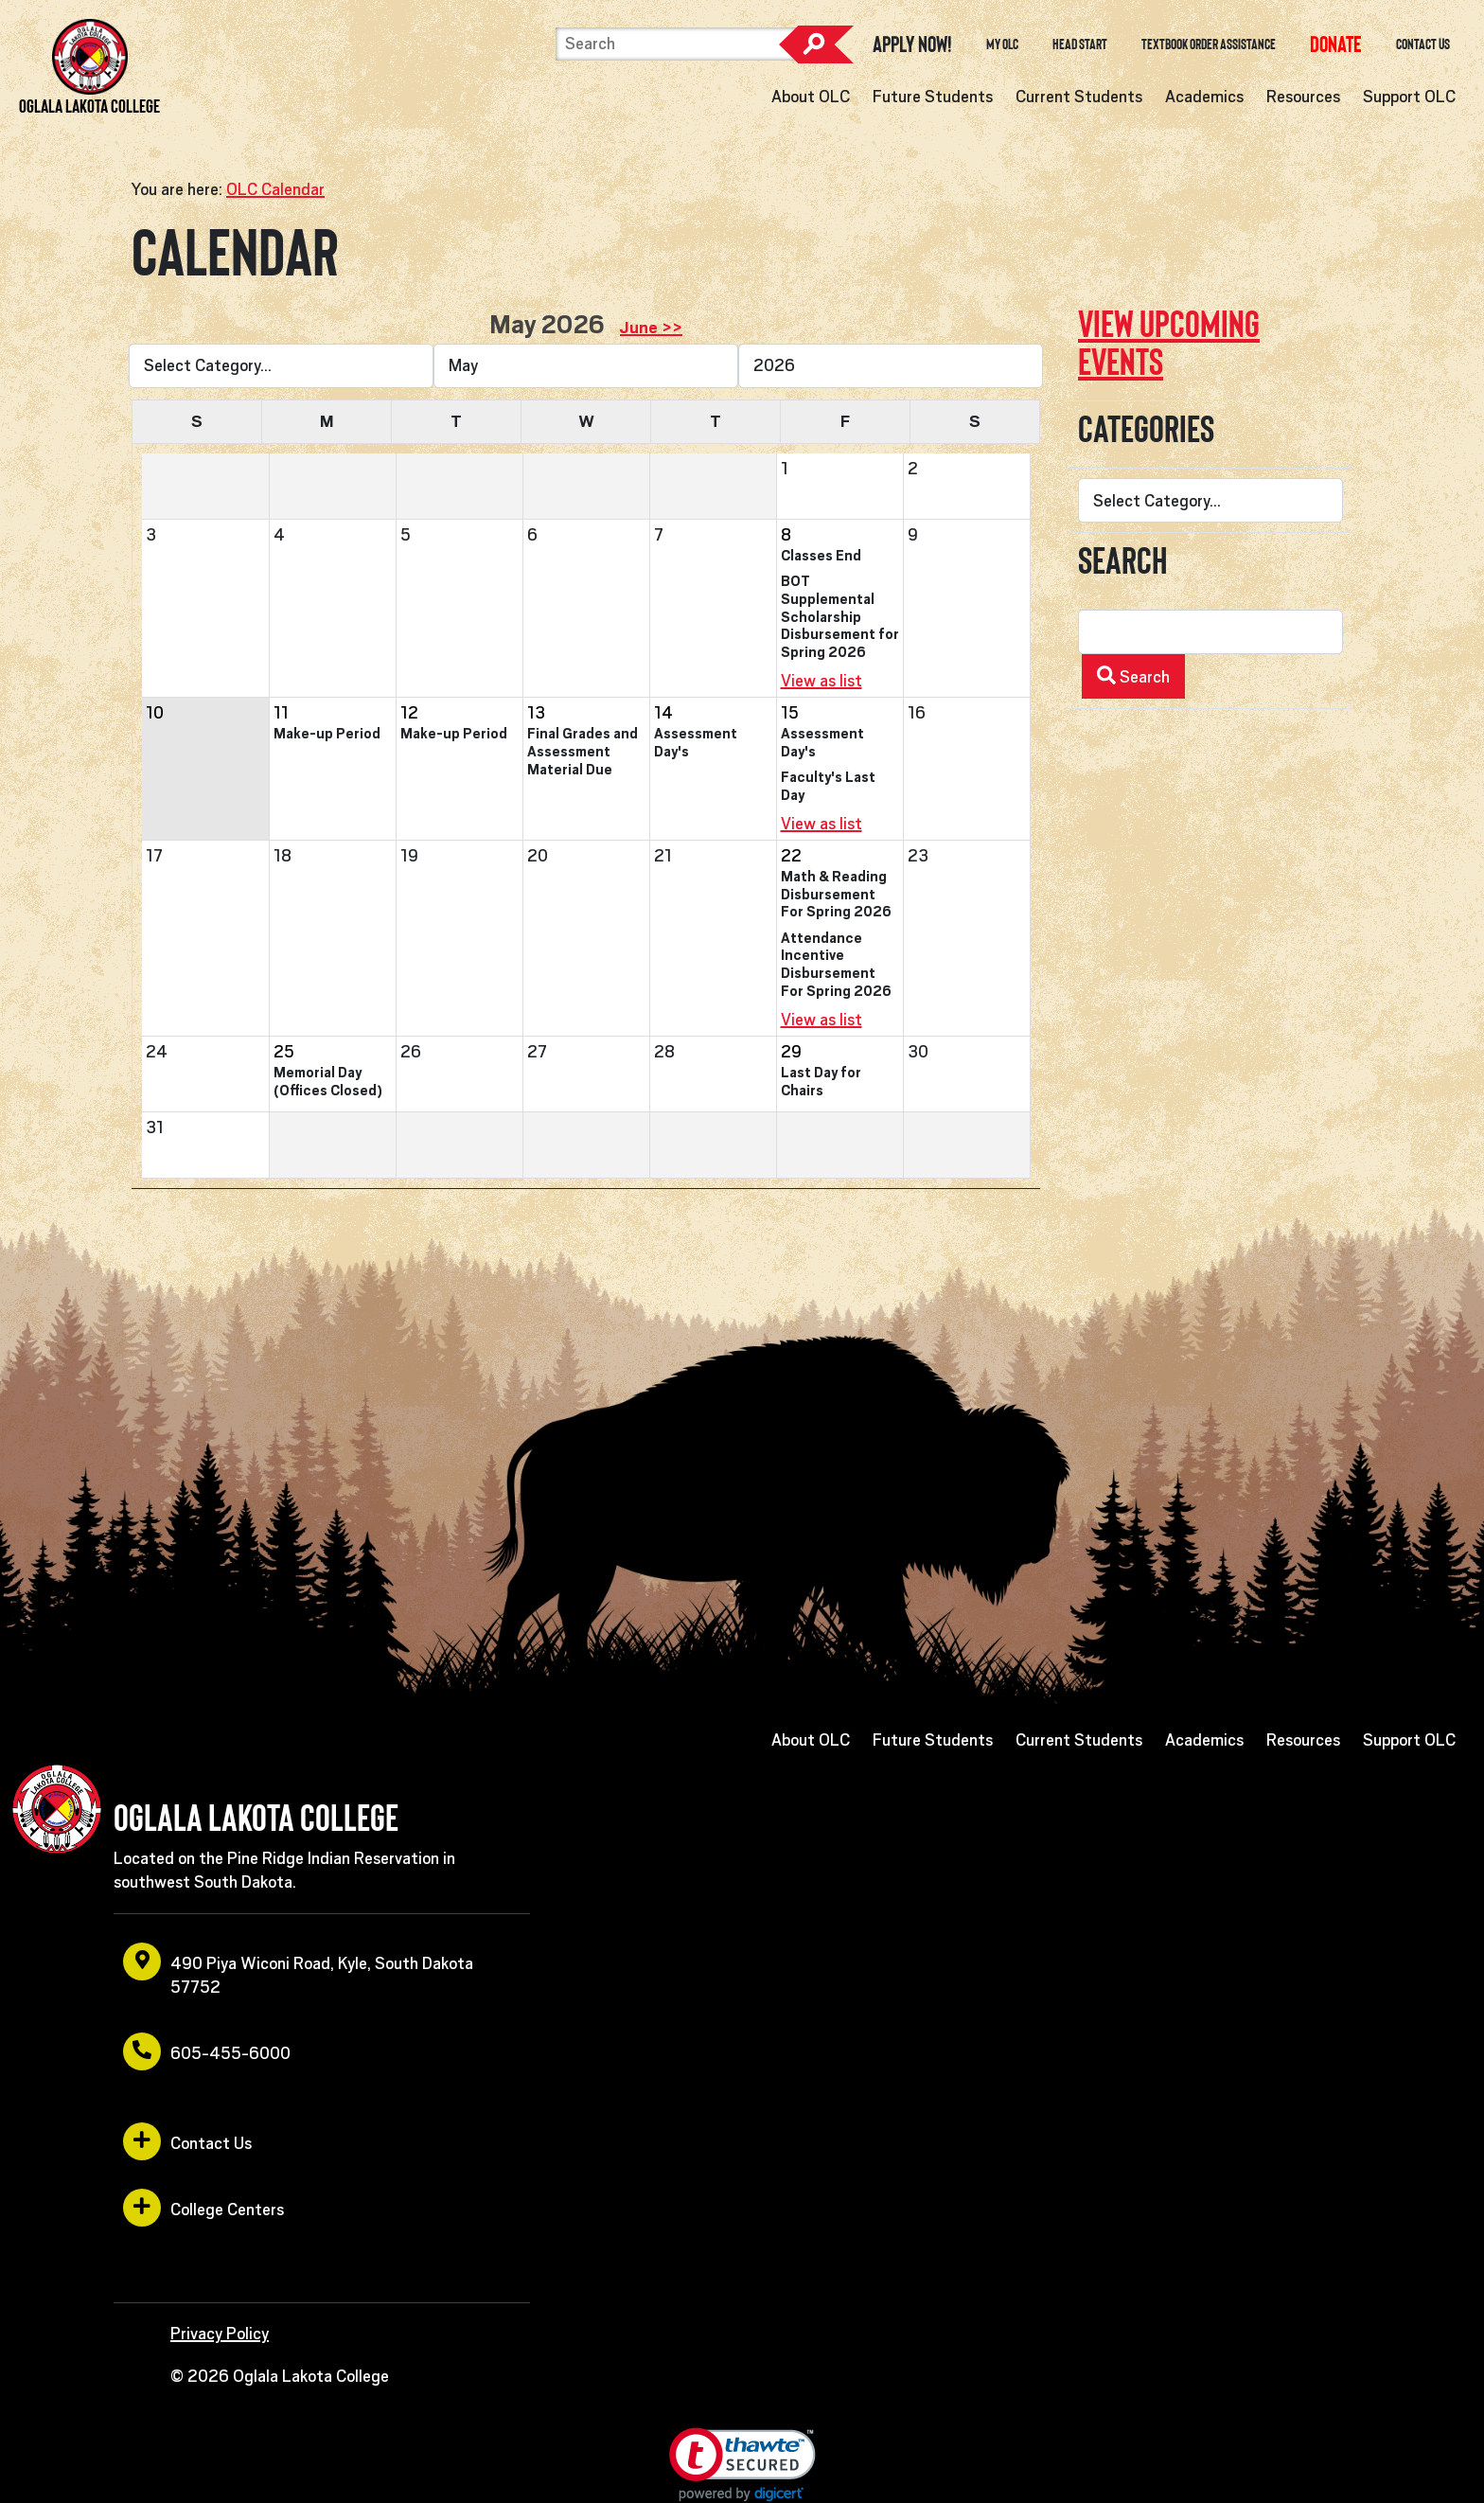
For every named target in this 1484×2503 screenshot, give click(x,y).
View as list (821, 680)
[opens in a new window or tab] (1336, 44)
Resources (1303, 96)
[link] (742, 2464)
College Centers (203, 2208)
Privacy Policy (219, 2333)
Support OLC (1409, 96)
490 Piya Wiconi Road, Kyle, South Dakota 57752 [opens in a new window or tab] (298, 1970)
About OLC (810, 96)
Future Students (933, 96)
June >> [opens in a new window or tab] (651, 327)
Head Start (1079, 44)
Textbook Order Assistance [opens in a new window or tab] (1208, 44)
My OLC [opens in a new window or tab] (1002, 44)
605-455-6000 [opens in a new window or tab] (207, 2051)
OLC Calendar (275, 189)
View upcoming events (1169, 343)
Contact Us (1423, 44)
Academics (1204, 96)
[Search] (676, 44)
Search (816, 44)
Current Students (1079, 96)
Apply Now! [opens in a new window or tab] (912, 44)
